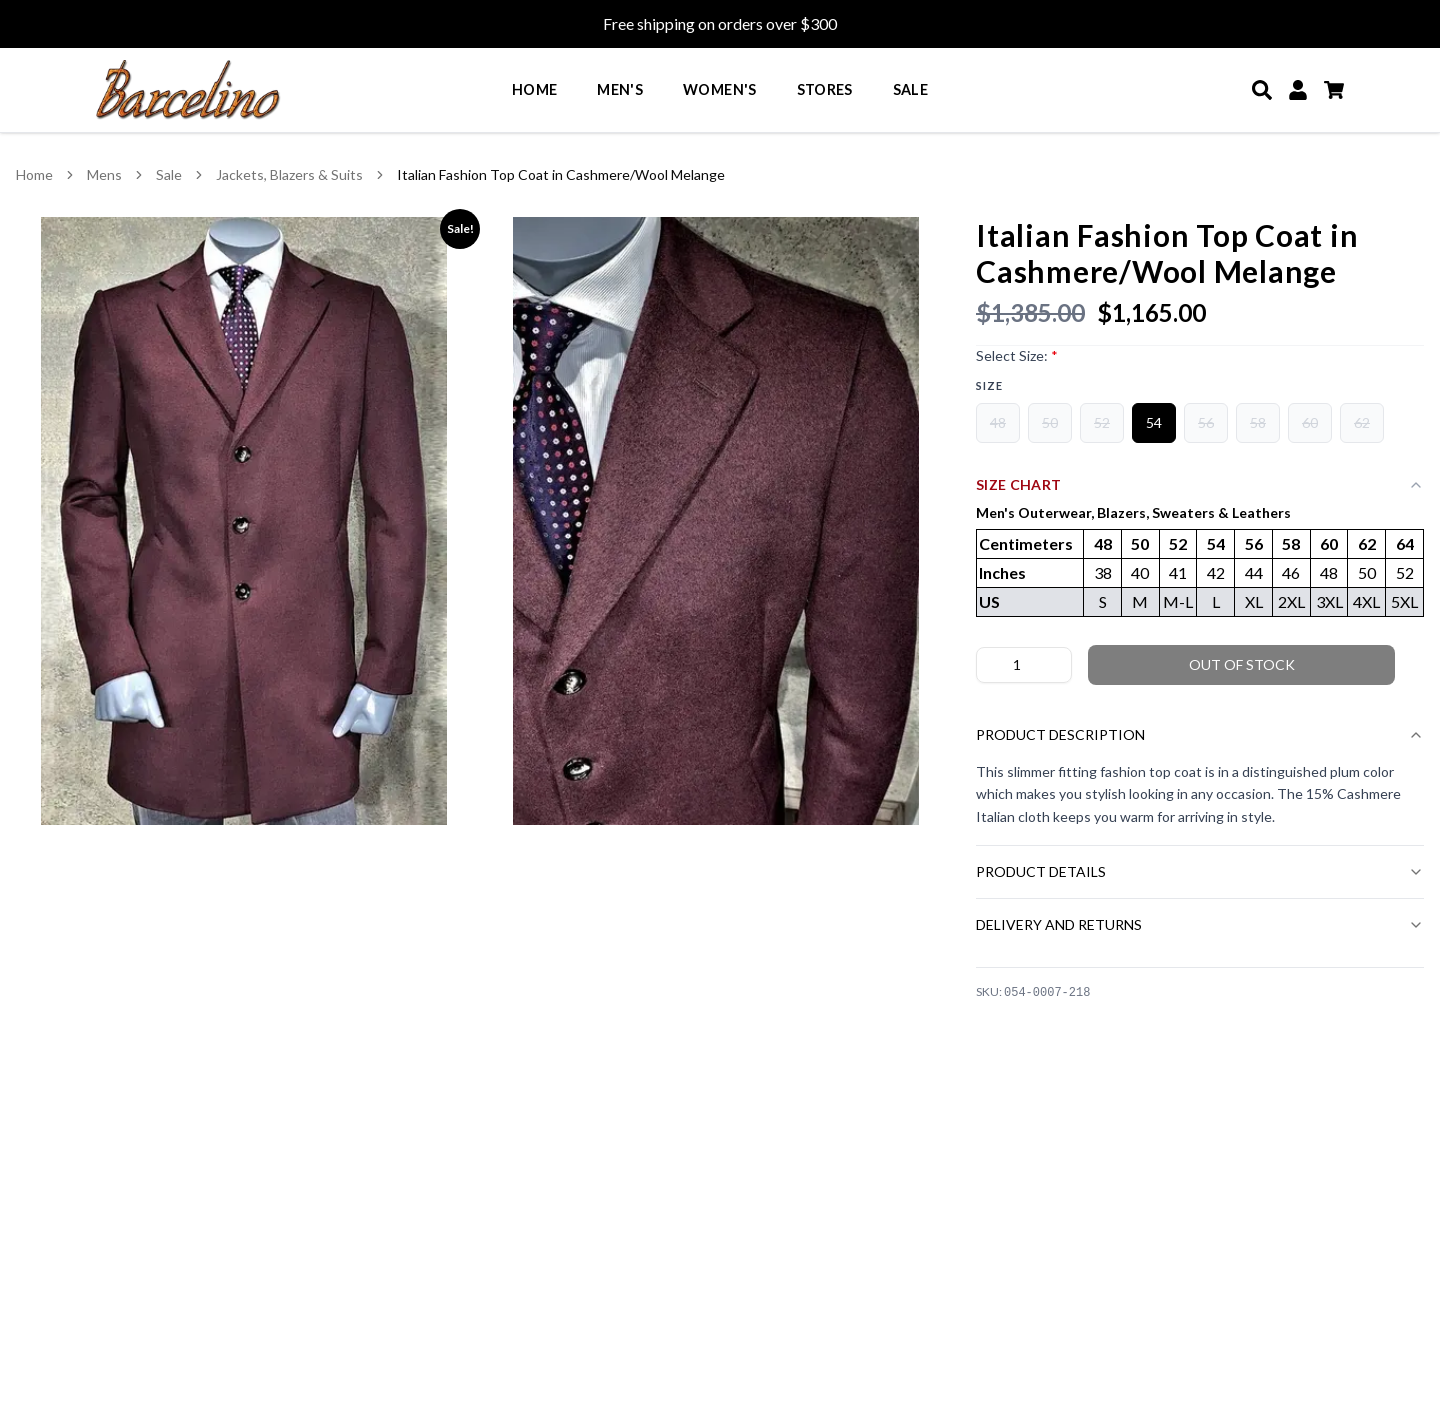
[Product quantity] (1024, 665)
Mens (104, 174)
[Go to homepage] (188, 90)
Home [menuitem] (534, 89)
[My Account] (1298, 90)
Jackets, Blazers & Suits (289, 174)
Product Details (1200, 871)
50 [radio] (1050, 422)
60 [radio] (1310, 422)
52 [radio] (1102, 422)
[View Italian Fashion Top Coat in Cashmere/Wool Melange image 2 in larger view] (716, 521)
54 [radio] (1154, 422)
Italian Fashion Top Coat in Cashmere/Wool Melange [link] (561, 174)
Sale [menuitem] (910, 89)
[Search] (1262, 90)
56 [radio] (1206, 422)
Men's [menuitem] (620, 89)
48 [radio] (998, 422)
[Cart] (1334, 90)
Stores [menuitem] (825, 89)
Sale (169, 174)
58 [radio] (1258, 422)
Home (34, 174)
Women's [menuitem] (720, 89)
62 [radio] (1362, 422)
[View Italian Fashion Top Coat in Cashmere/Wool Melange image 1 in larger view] (244, 521)
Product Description (1200, 734)
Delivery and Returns (1200, 924)
